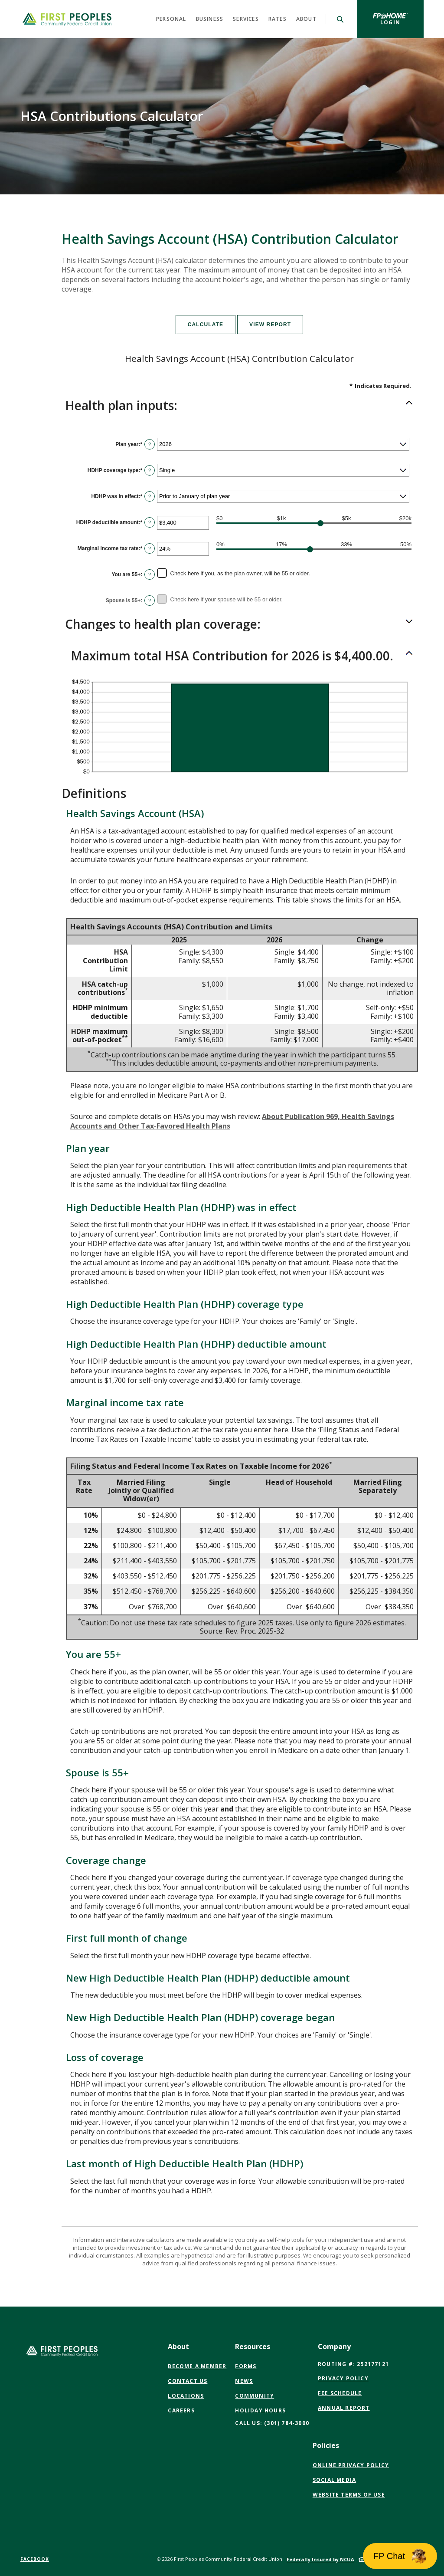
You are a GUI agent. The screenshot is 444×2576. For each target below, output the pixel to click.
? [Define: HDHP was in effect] (149, 496)
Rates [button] (277, 19)
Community (254, 2395)
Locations (186, 2395)
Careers (181, 2410)
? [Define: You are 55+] (149, 574)
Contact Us (187, 2381)
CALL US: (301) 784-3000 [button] (272, 2423)
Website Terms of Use (349, 2495)
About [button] (306, 19)
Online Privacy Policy (351, 2465)
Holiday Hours (260, 2410)
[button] (239, 406)
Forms (245, 2366)
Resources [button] (252, 2346)
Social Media (334, 2480)
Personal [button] (171, 19)
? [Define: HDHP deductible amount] (149, 522)
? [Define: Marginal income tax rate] (149, 548)
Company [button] (334, 2346)
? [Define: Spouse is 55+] (149, 600)
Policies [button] (326, 2445)
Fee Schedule (340, 2393)
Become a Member (197, 2366)
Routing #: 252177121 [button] (353, 2364)
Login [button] (402, 22)
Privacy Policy (343, 2378)
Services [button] (246, 19)
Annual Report (344, 2408)
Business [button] (210, 19)
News (244, 2381)
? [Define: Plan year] (149, 444)
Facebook (34, 2559)
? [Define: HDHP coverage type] (149, 470)
